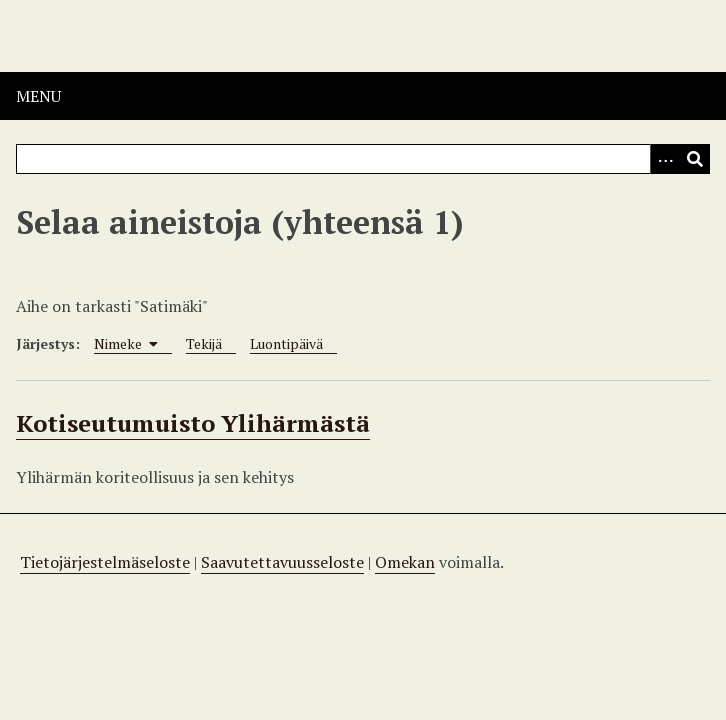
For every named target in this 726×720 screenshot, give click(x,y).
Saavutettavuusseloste (282, 562)
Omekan (405, 562)
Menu (38, 96)
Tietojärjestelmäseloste (105, 562)
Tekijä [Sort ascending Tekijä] (204, 343)
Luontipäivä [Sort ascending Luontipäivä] (286, 343)
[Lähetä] (695, 159)
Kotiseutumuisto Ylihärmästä (193, 423)
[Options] (665, 159)
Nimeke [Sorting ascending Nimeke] (126, 343)
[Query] (363, 159)
